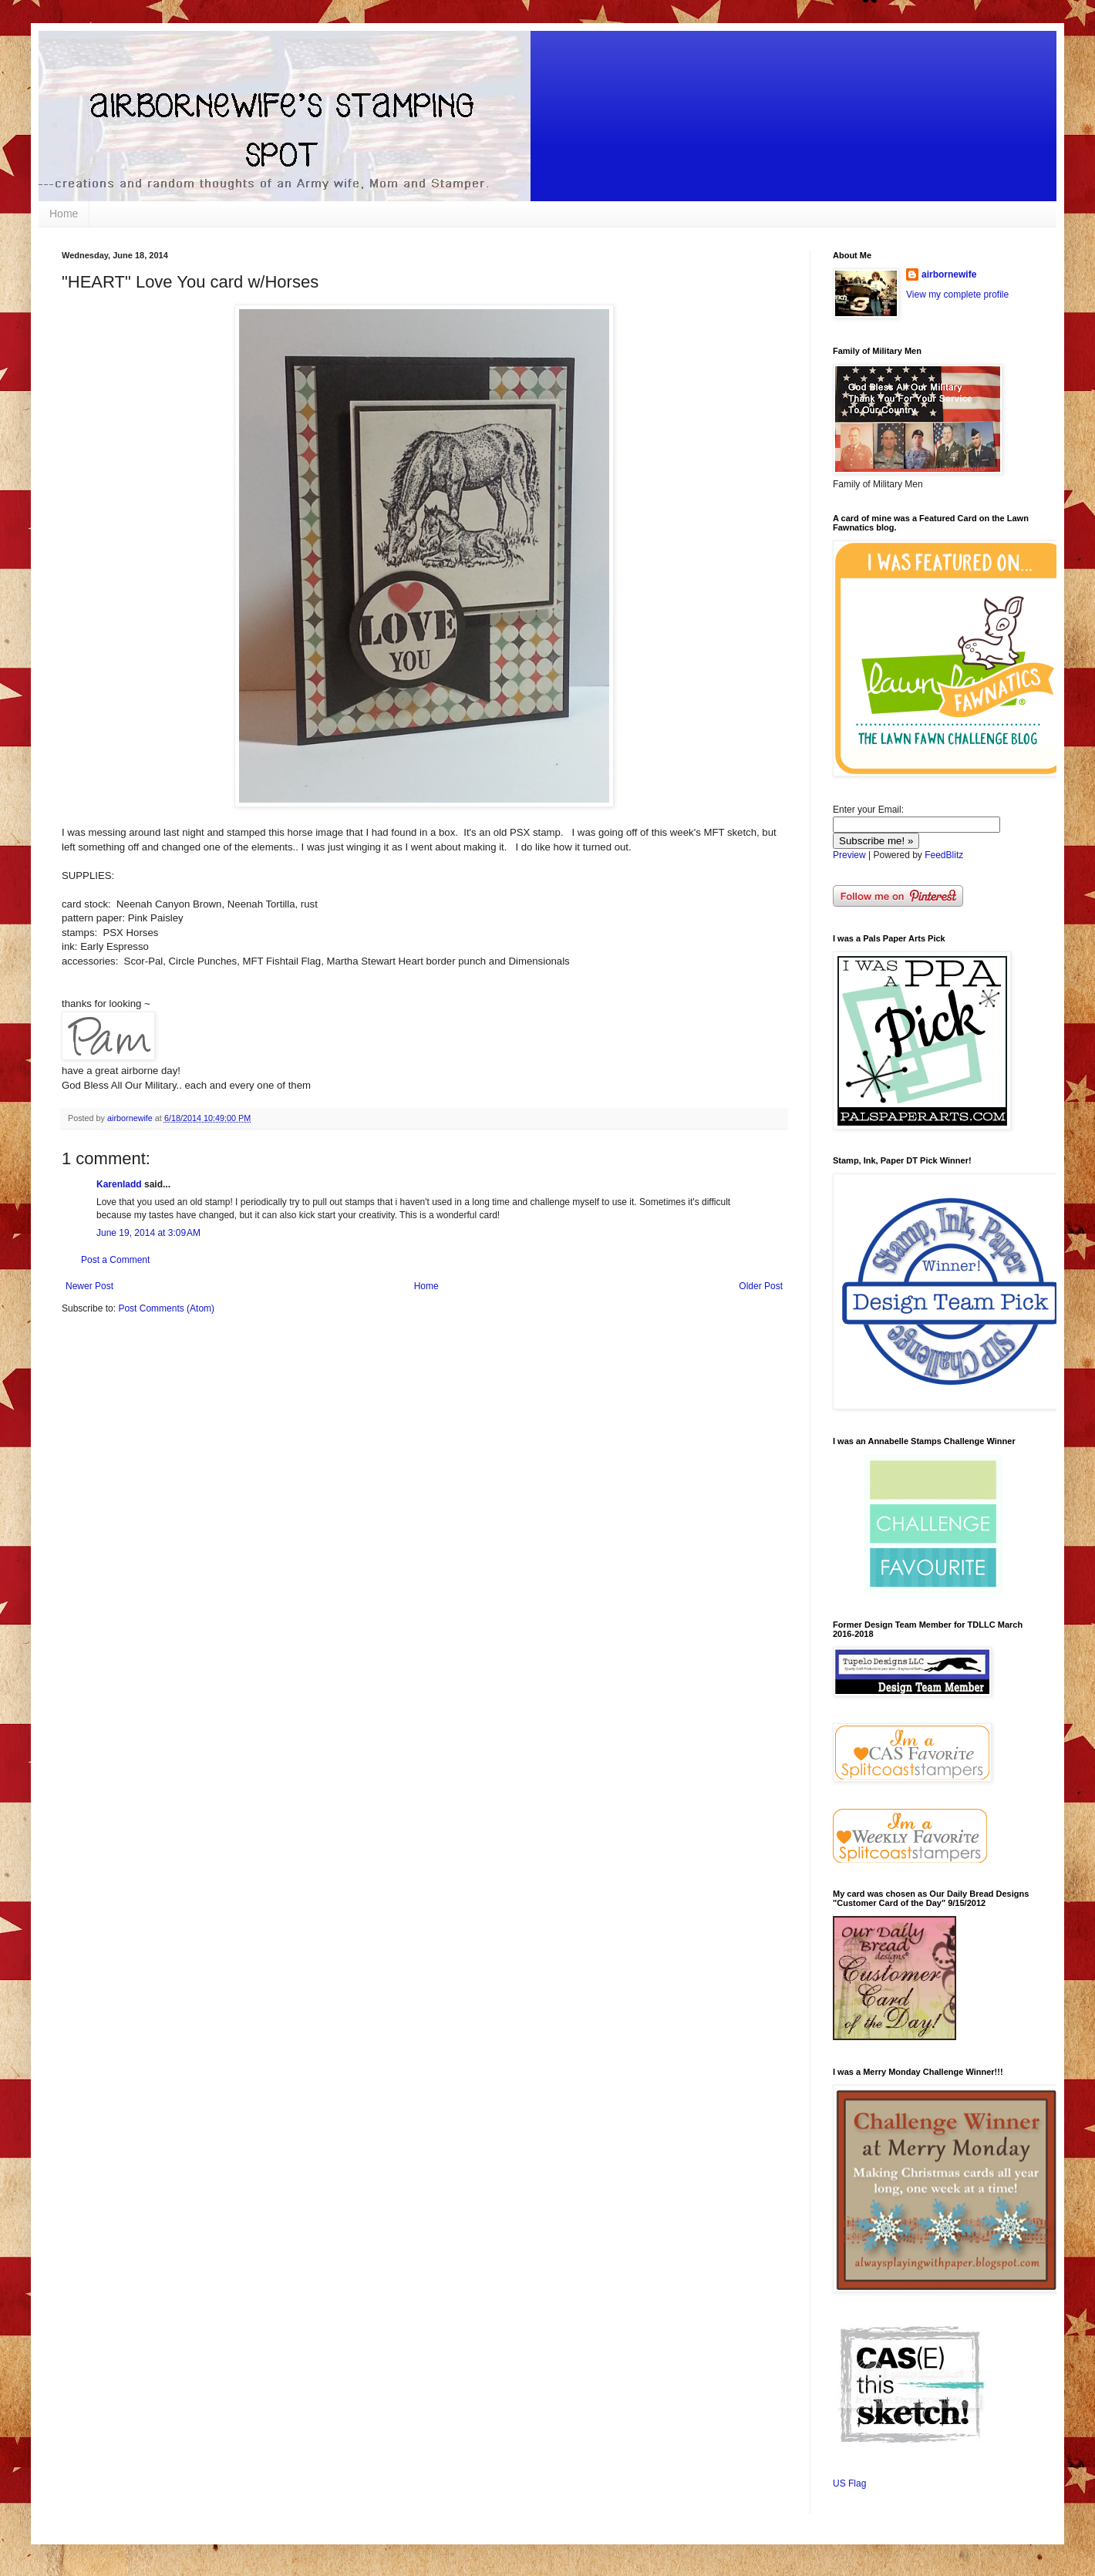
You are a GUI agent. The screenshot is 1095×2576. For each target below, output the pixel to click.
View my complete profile (957, 294)
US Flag (849, 2483)
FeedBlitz (944, 855)
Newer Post (89, 1286)
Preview (849, 855)
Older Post (761, 1286)
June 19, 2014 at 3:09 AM (148, 1232)
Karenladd (119, 1184)
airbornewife (948, 274)
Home (63, 213)
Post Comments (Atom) (166, 1308)
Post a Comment (115, 1259)
